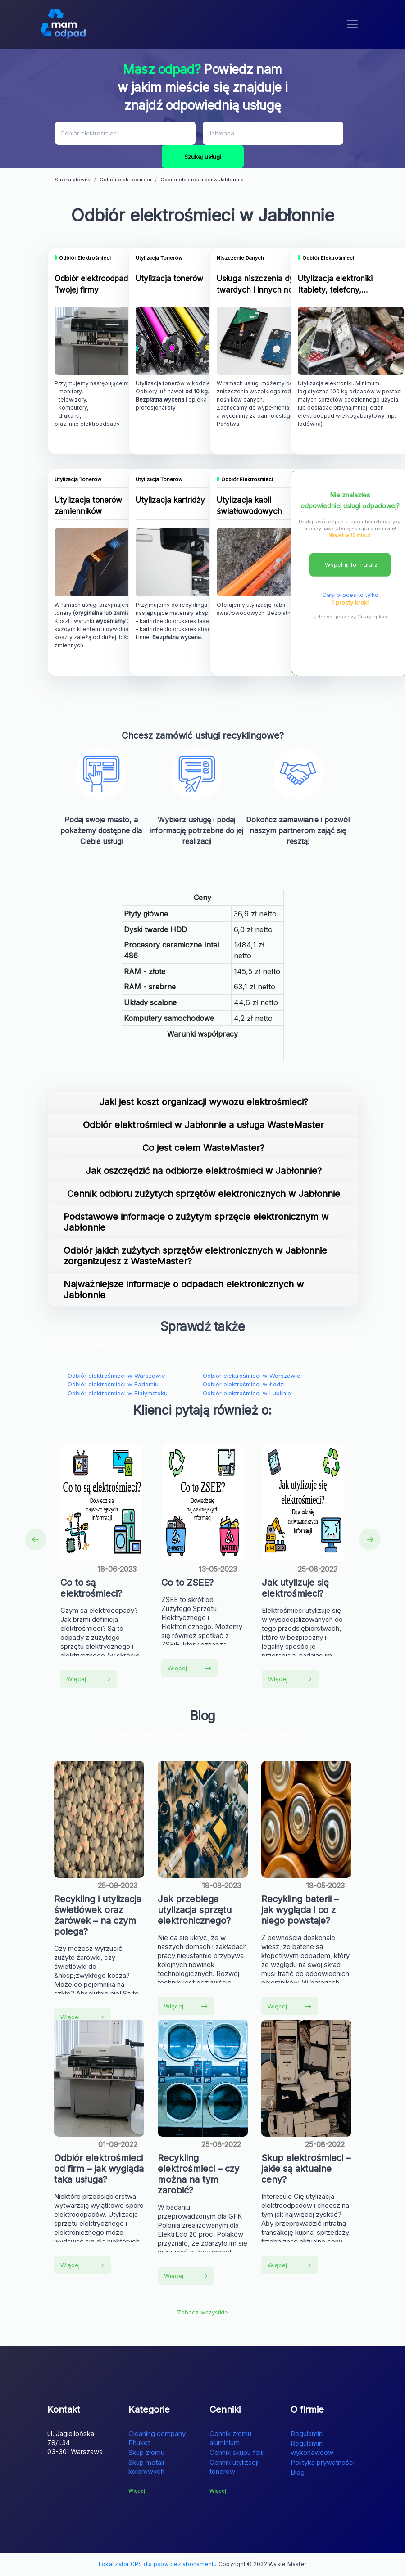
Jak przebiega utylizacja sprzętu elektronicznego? (195, 1910)
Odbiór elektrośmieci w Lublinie (247, 1393)
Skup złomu (146, 2452)
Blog (298, 2472)
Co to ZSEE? (187, 1582)
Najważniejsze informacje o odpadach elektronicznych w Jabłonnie (184, 1289)
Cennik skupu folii (236, 2452)
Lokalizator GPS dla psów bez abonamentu (158, 2564)
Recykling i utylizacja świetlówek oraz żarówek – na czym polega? (97, 1915)
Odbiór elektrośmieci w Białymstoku (118, 1393)
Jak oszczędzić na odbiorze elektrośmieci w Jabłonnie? (204, 1170)
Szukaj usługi (202, 156)
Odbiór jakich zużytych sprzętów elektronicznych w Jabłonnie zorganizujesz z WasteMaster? (195, 1256)
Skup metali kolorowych (146, 2467)
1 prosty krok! (350, 602)
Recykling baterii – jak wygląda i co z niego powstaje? (300, 1910)
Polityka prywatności (323, 2462)
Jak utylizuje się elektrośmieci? (295, 1588)
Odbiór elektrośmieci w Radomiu (113, 1384)
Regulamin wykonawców (312, 2448)
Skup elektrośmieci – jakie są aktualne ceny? (305, 2168)
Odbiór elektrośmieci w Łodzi (244, 1384)
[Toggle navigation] (352, 24)
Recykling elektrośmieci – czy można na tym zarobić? (198, 2174)
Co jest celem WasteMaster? (203, 1147)
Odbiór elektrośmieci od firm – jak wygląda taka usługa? (99, 2168)
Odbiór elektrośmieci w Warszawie (116, 1375)
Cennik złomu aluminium (230, 2438)
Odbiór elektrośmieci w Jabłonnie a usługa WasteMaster (203, 1124)
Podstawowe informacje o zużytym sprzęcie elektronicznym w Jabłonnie (196, 1222)
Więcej (88, 1679)
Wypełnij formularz (351, 564)
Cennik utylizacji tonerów (234, 2467)
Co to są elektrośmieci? (91, 1588)
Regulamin (307, 2433)
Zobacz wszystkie (202, 2312)
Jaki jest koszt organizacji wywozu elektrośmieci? (203, 1101)
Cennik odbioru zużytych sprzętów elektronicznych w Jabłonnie (203, 1193)
